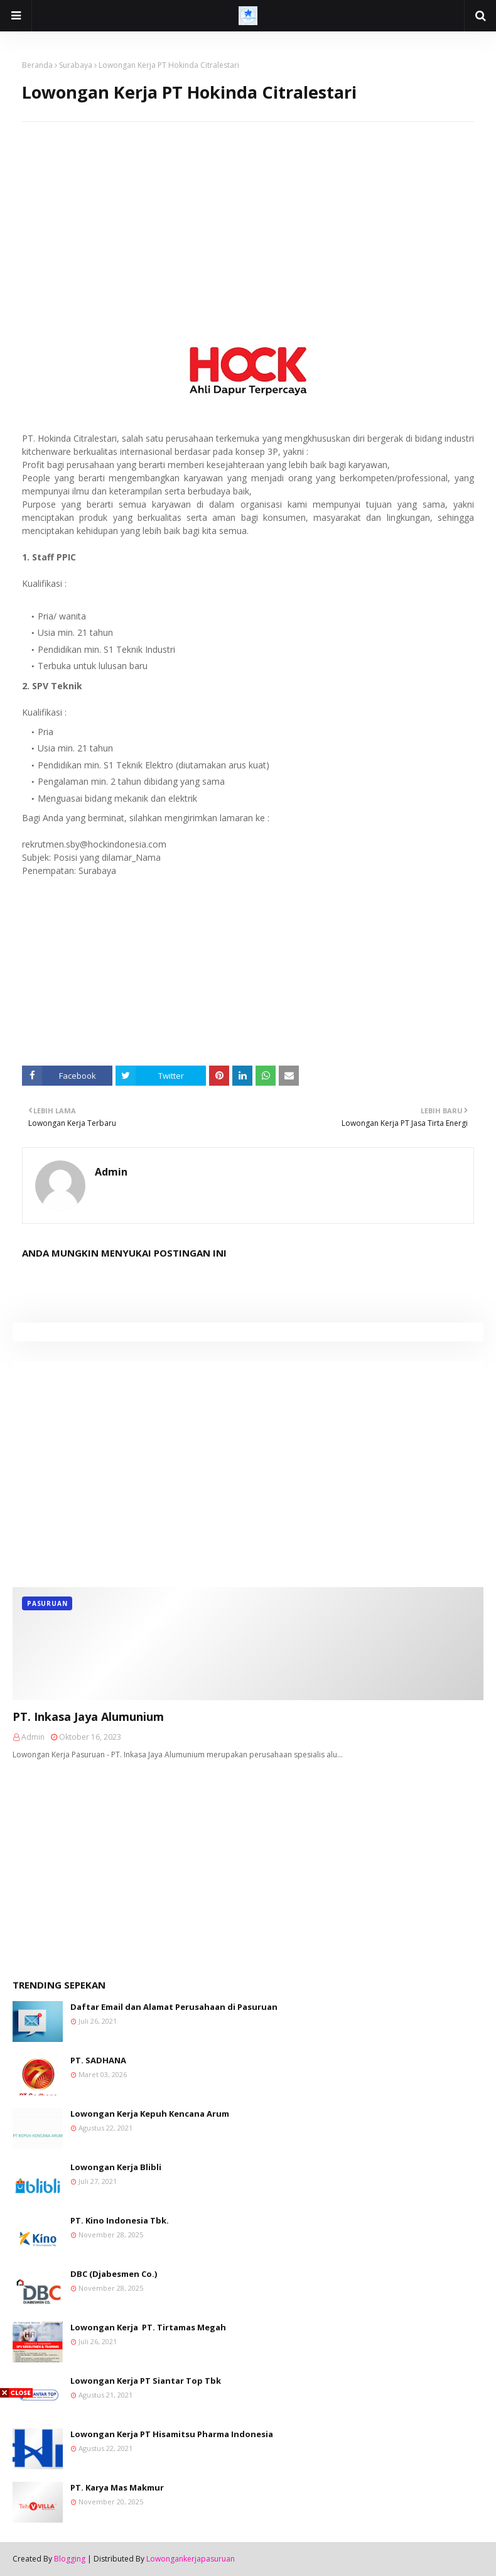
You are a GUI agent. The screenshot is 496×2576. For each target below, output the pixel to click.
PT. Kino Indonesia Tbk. (119, 2220)
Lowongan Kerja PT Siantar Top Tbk (145, 2380)
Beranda (37, 65)
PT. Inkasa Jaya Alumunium (88, 1716)
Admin (111, 1172)
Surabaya (75, 65)
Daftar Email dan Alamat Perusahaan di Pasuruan (174, 2006)
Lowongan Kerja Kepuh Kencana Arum (149, 2113)
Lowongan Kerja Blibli (115, 2167)
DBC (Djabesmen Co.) (113, 2273)
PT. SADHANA (98, 2060)
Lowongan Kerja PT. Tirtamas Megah (148, 2327)
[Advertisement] (248, 210)
